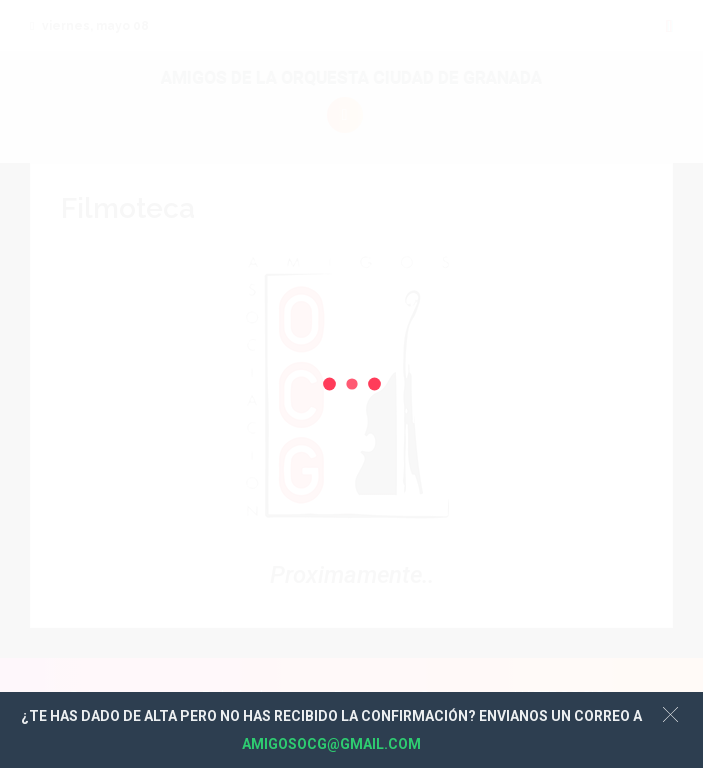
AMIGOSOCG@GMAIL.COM (331, 744)
